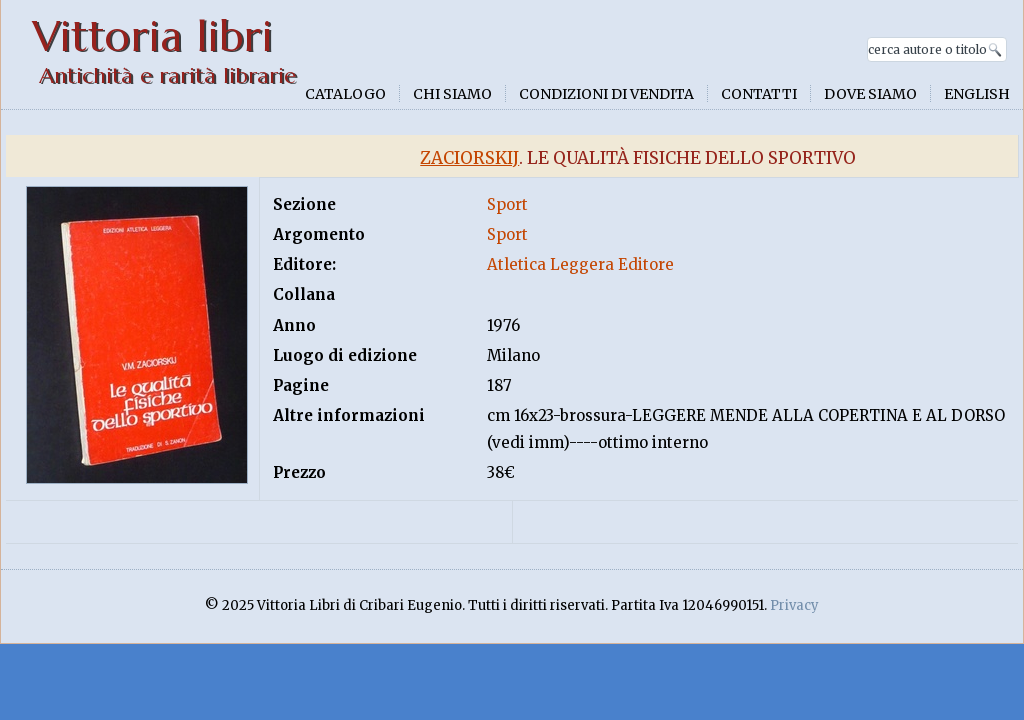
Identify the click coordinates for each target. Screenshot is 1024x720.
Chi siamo (452, 94)
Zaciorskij (469, 158)
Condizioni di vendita (606, 94)
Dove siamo (870, 94)
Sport (507, 204)
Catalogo (345, 94)
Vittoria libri (152, 36)
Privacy (794, 605)
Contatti (759, 94)
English (977, 94)
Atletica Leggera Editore (580, 264)
